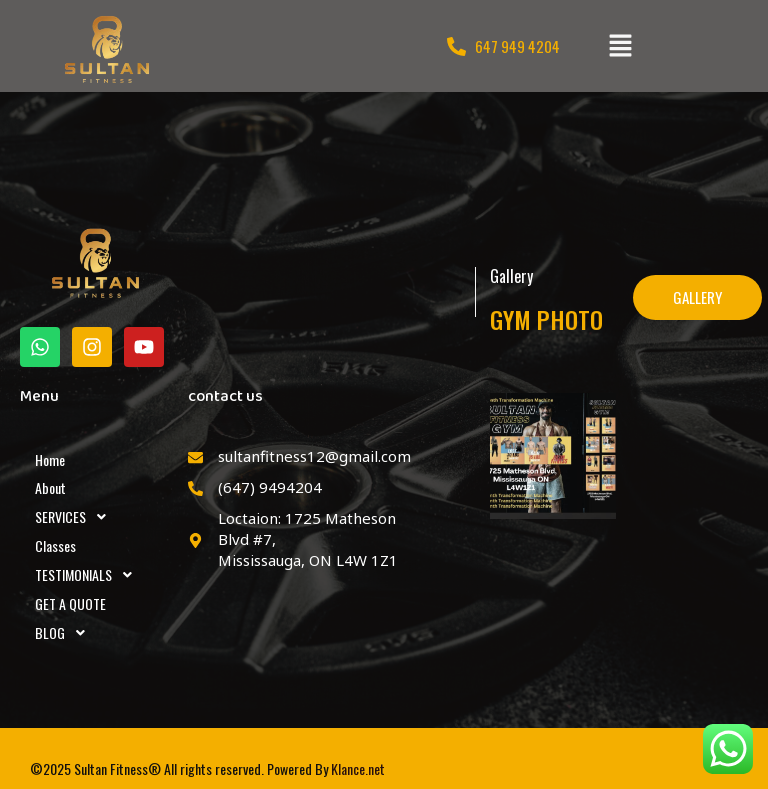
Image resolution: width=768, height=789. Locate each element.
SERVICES (76, 517)
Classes (55, 545)
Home (50, 459)
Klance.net (358, 768)
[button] (620, 46)
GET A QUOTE (70, 603)
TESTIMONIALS (89, 575)
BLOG (65, 633)
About (50, 487)
